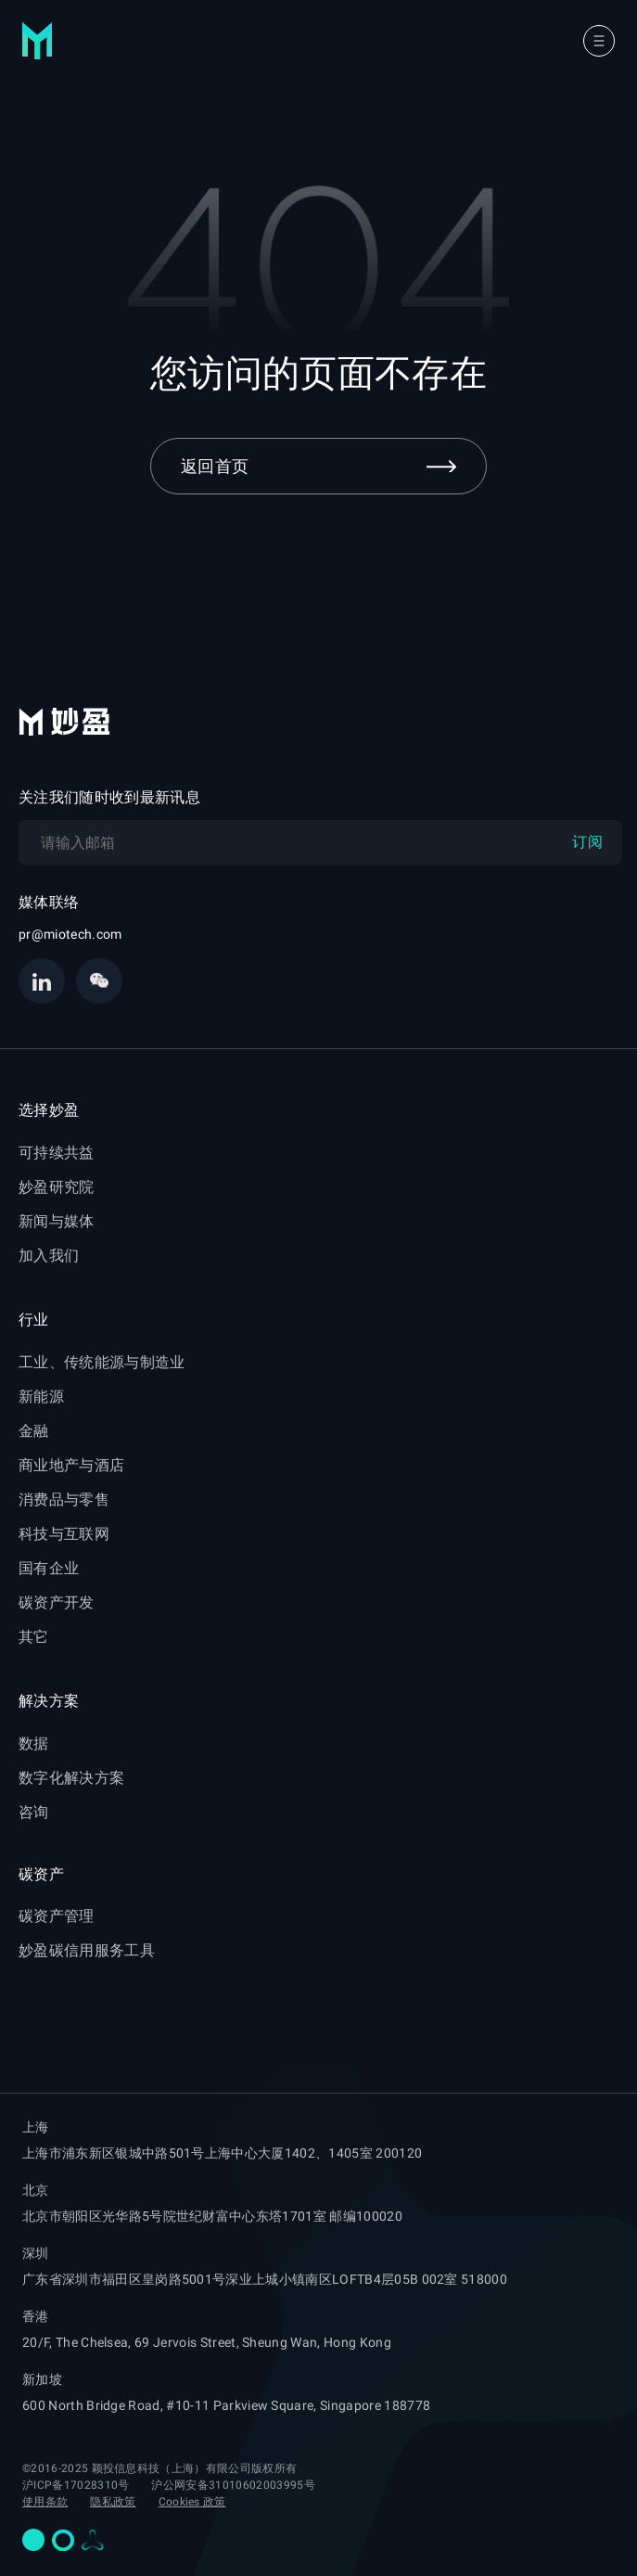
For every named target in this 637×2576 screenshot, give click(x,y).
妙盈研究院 (57, 1187)
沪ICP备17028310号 (75, 2485)
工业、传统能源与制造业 (102, 1362)
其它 (34, 1637)
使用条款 (45, 2501)
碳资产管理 (57, 1916)
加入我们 (49, 1255)
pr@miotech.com (70, 934)
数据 (34, 1743)
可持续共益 (57, 1152)
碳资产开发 (57, 1602)
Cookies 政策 (192, 2501)
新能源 (41, 1396)
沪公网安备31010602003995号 (232, 2485)
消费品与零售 (64, 1499)
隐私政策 (112, 2501)
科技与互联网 (64, 1534)
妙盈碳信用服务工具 (87, 1950)
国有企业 (49, 1568)
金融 (34, 1431)
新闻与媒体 (57, 1221)
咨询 (34, 1812)
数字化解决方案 (71, 1778)
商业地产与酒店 (71, 1465)
